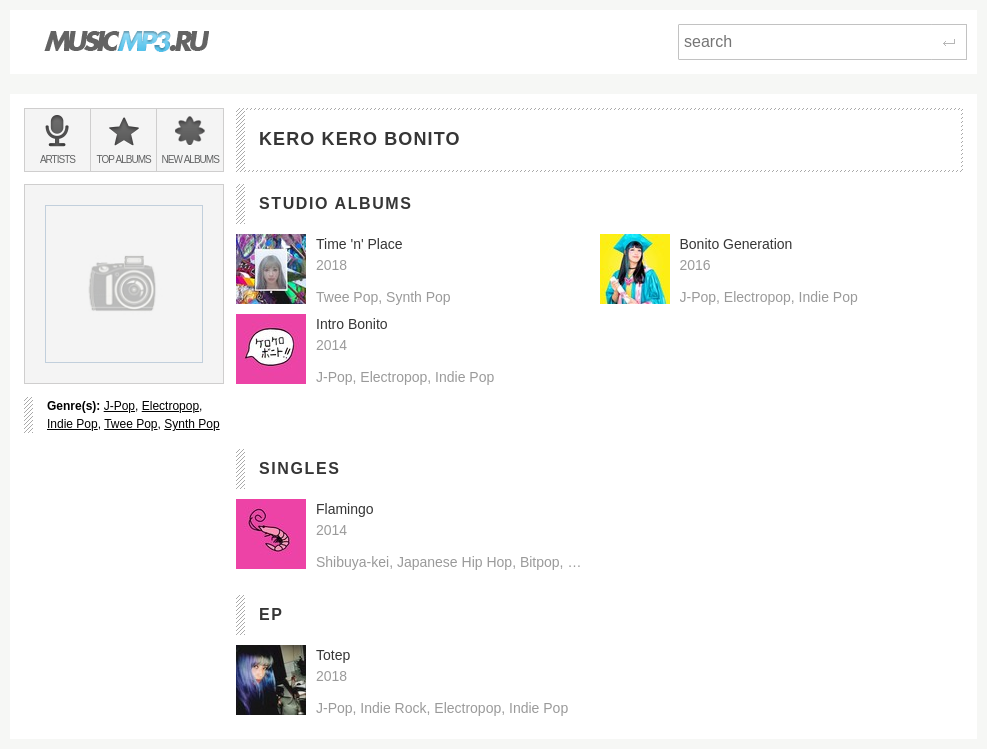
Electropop (170, 406)
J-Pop (119, 406)
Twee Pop (130, 424)
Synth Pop (191, 424)
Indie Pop (72, 424)
